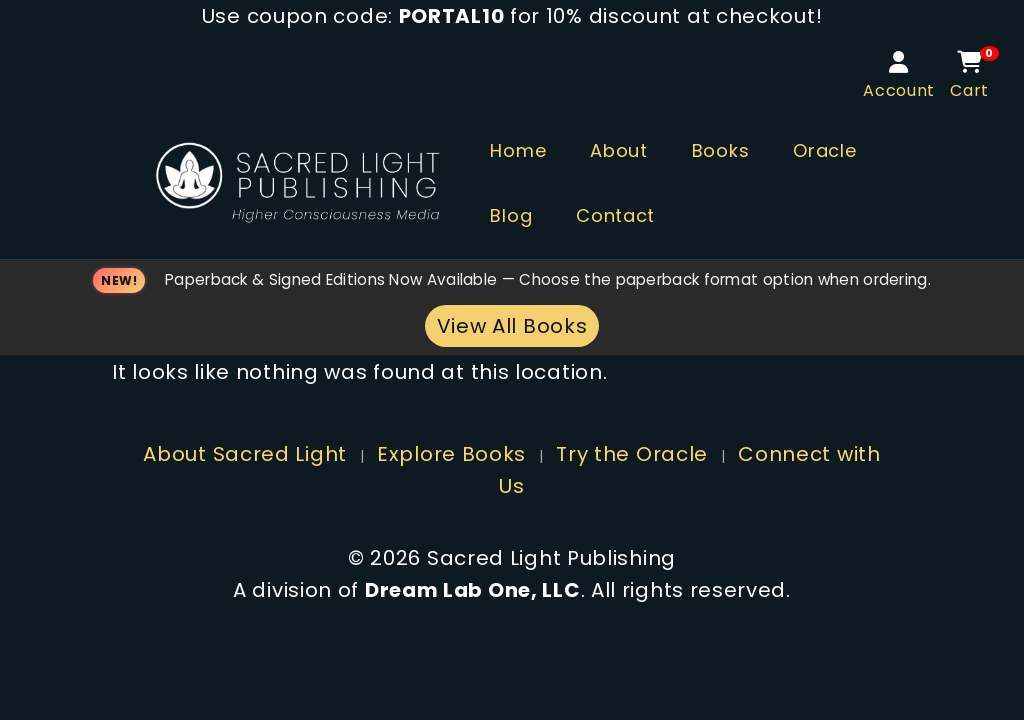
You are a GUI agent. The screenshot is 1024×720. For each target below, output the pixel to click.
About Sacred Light (245, 454)
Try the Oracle (632, 454)
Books (721, 150)
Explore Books (451, 454)
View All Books (512, 326)
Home (518, 150)
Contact (615, 215)
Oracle (824, 150)
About (619, 150)
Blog (511, 215)
